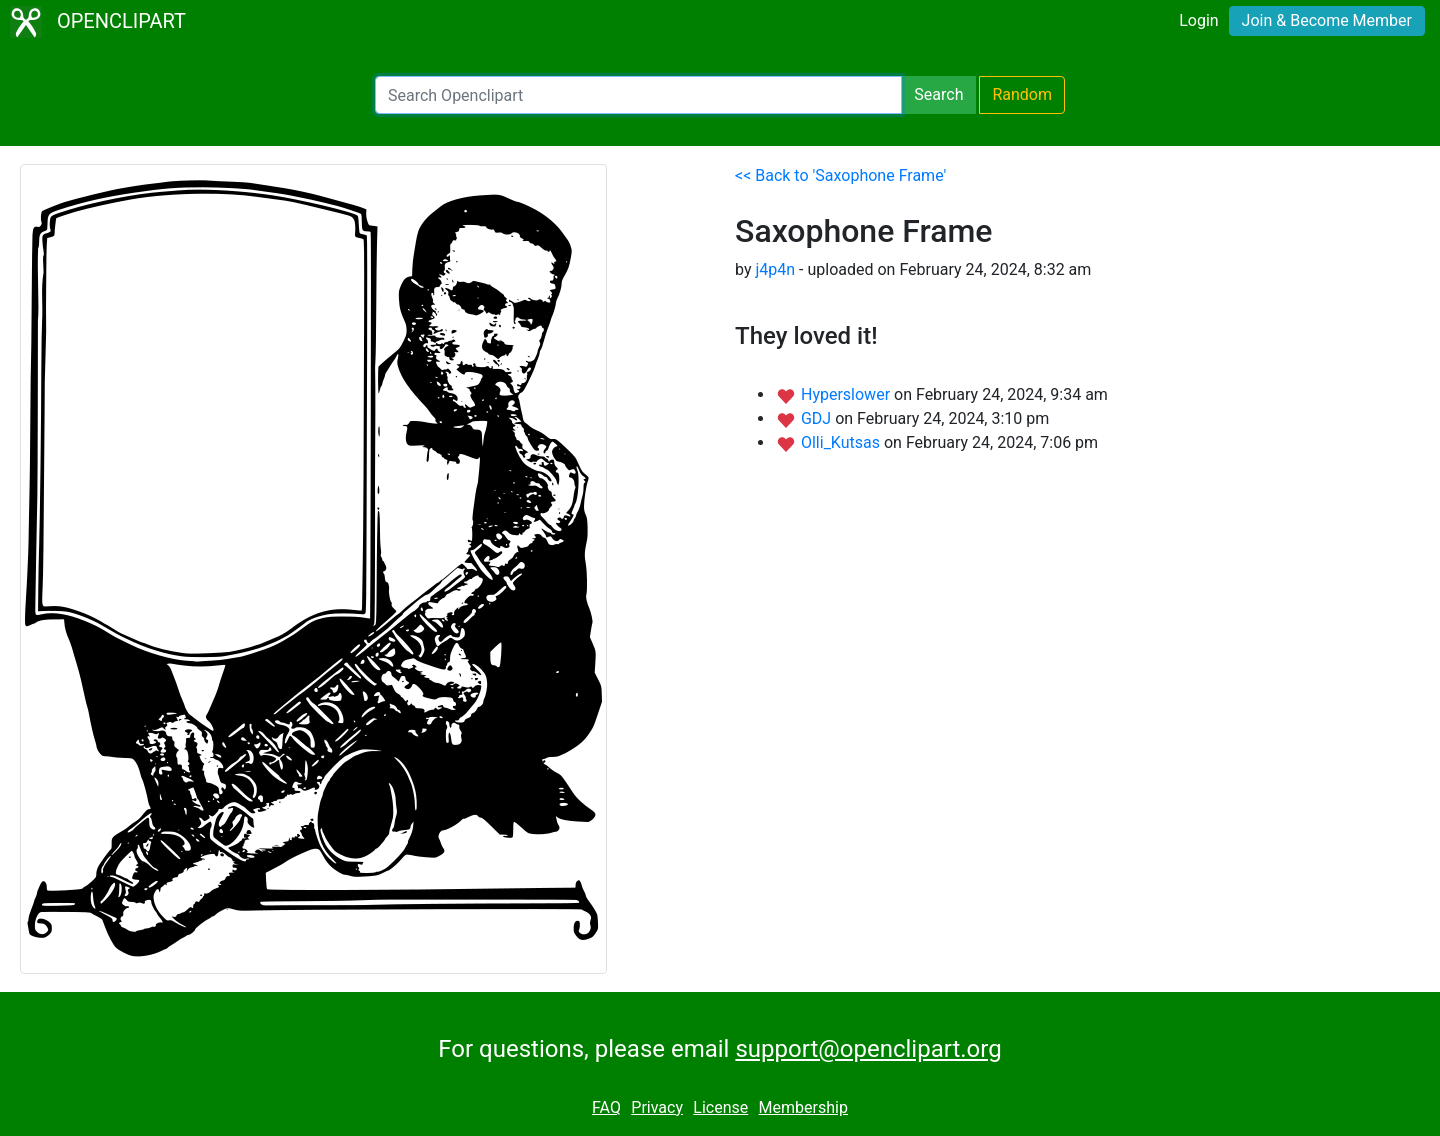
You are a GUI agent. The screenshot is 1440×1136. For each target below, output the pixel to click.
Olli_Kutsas (842, 442)
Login (1198, 20)
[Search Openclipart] (638, 95)
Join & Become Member (1327, 20)
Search (938, 94)
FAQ (606, 1107)
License (720, 1107)
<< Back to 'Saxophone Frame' (840, 175)
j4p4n (775, 269)
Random (1022, 94)
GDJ (818, 418)
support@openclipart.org (868, 1049)
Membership (803, 1107)
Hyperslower (847, 394)
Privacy (657, 1107)
